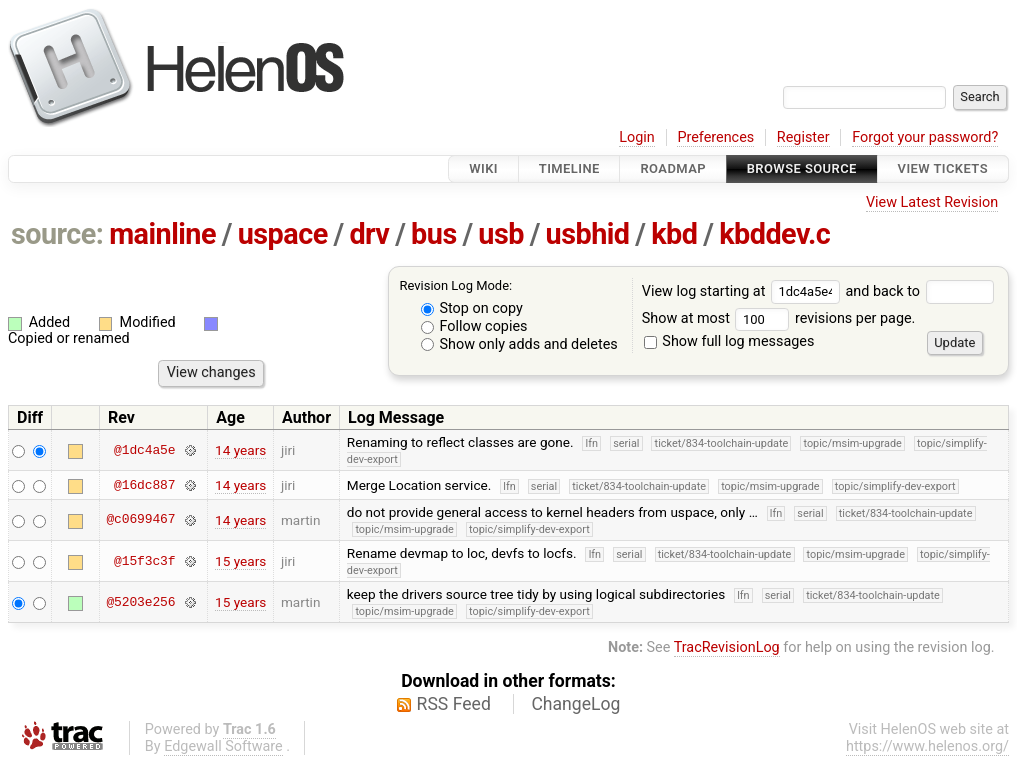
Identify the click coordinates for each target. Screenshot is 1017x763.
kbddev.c (774, 234)
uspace (283, 234)
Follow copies (474, 326)
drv (369, 234)
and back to (919, 291)
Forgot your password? (925, 137)
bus (434, 234)
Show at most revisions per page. (779, 318)
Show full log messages (729, 341)
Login (637, 137)
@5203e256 (140, 602)
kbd (674, 234)
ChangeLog (575, 704)
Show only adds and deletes (519, 344)
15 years (240, 561)
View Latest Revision (932, 202)
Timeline (569, 168)
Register (803, 137)
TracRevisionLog (727, 647)
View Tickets (943, 168)
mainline (162, 234)
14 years (240, 450)
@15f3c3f (144, 561)
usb (501, 234)
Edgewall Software (223, 746)
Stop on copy (472, 308)
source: (57, 234)
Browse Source (802, 168)
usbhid (588, 234)
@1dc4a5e (144, 450)
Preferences (715, 137)
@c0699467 (140, 520)
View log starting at (744, 291)
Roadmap (673, 168)
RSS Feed (454, 704)
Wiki (483, 168)
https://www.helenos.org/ (927, 746)
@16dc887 (144, 485)
